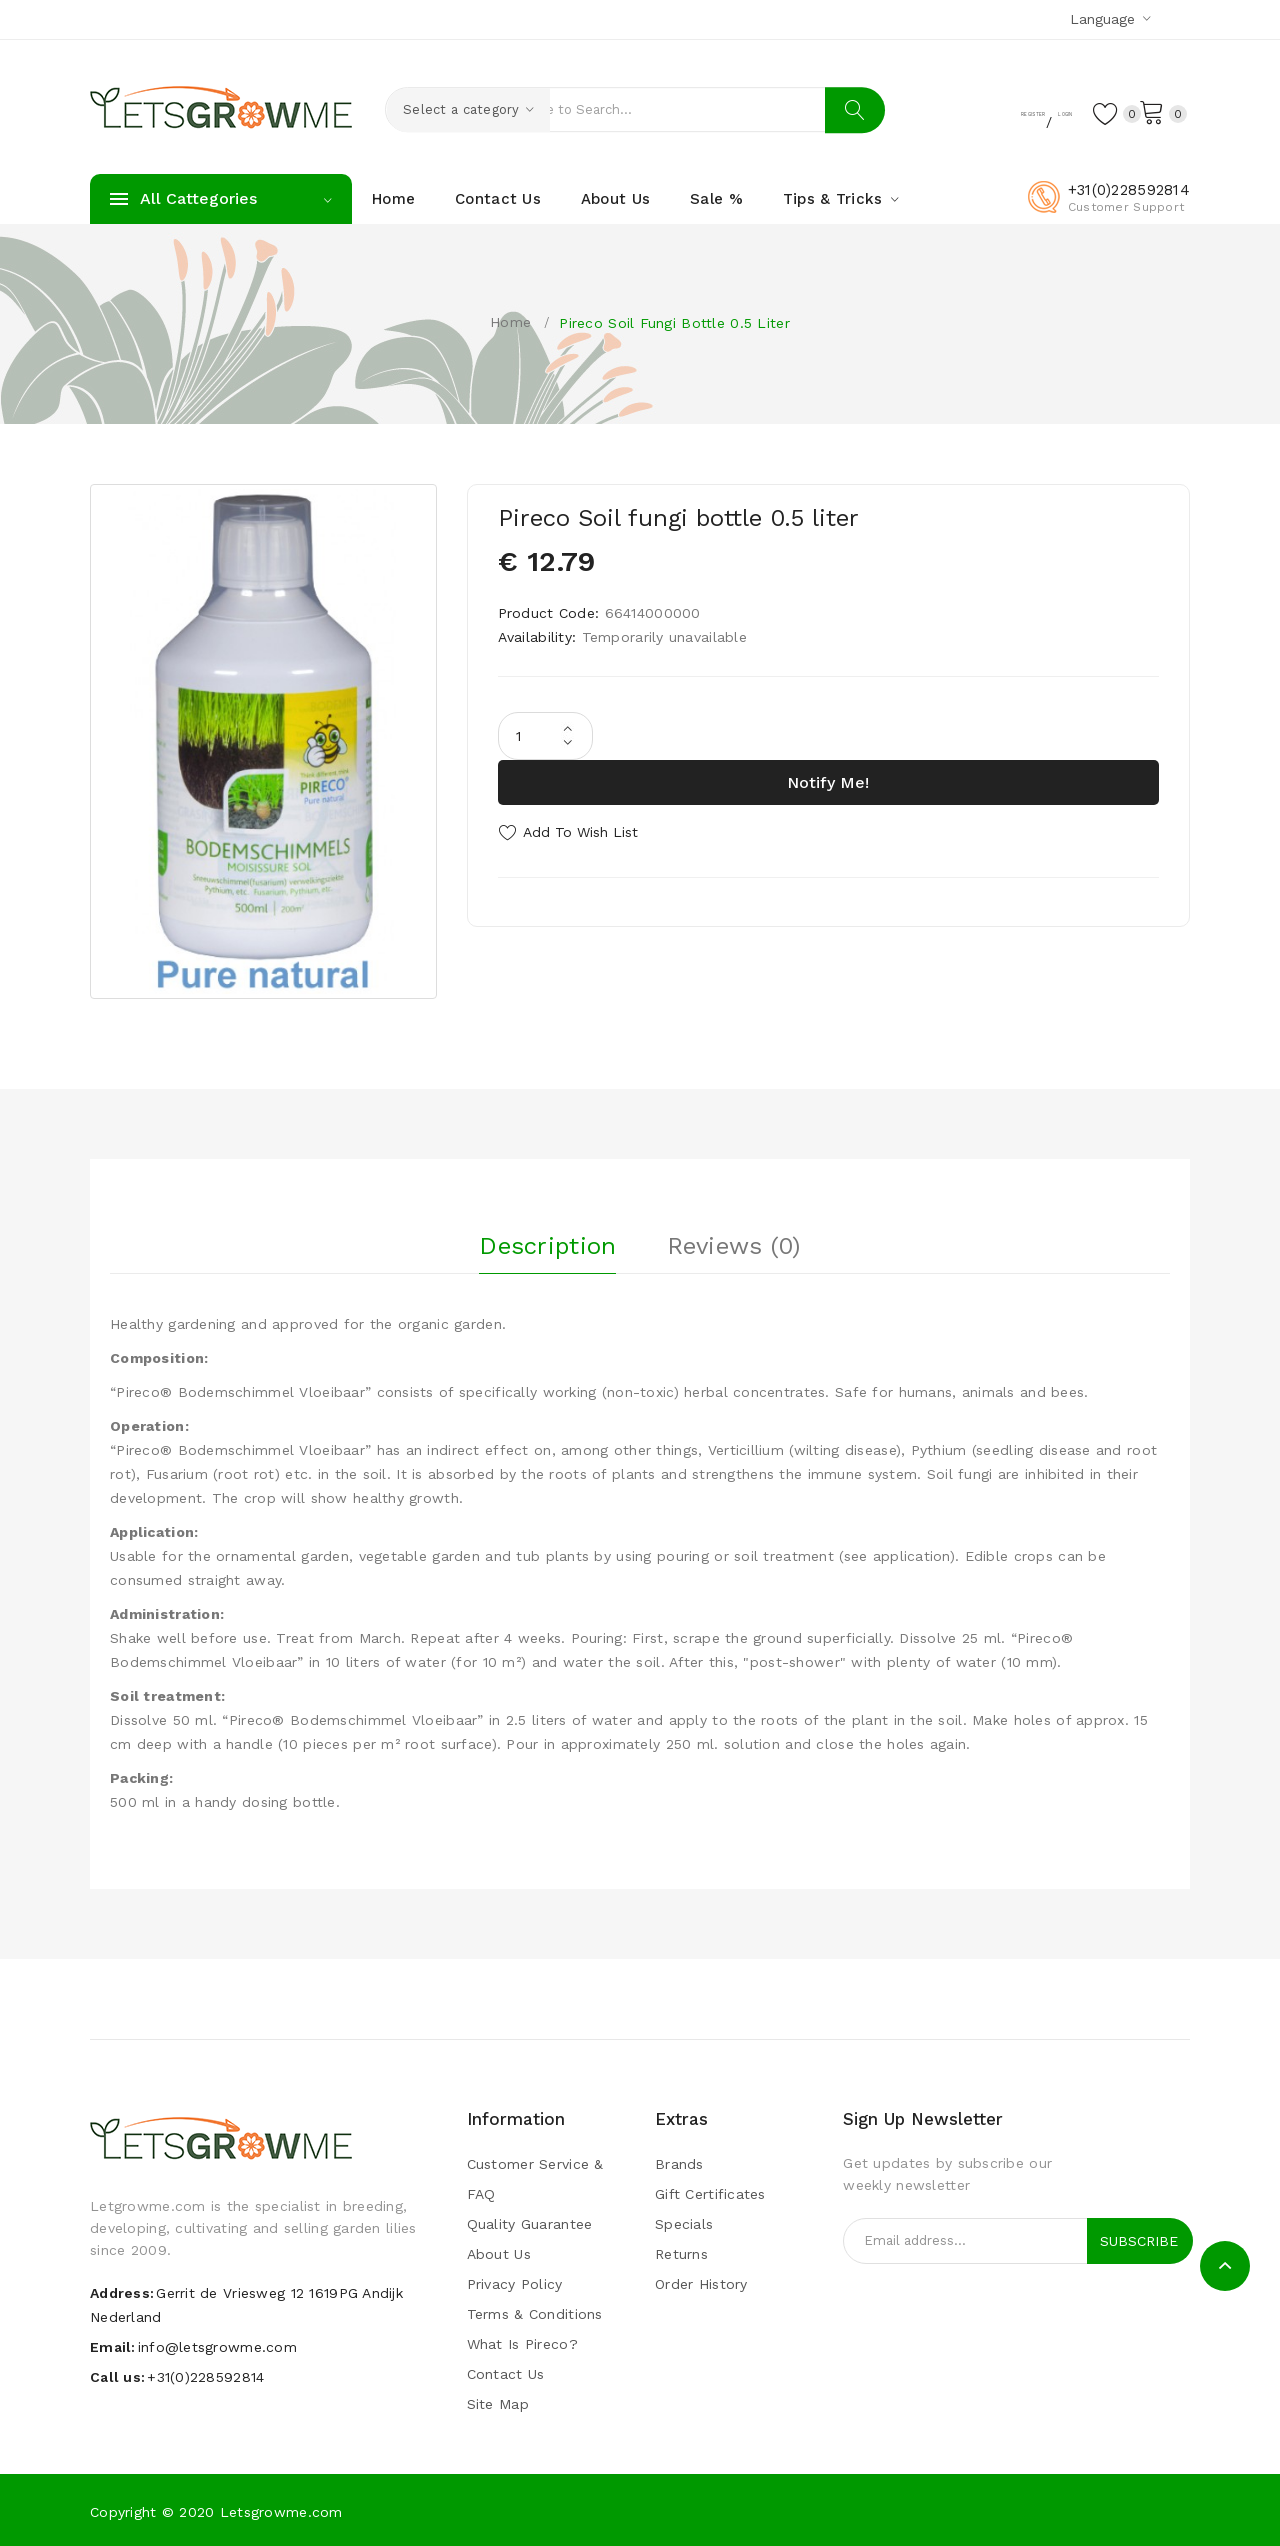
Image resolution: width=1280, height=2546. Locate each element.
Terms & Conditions (535, 2313)
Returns (681, 2253)
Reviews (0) (734, 1239)
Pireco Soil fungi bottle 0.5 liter (674, 323)
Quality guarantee (530, 2223)
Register (954, 111)
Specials (684, 2223)
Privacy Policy (515, 2283)
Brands (679, 2163)
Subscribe (1139, 2240)
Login (1030, 111)
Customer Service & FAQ (535, 2178)
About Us (499, 2253)
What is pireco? (522, 2343)
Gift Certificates (710, 2193)
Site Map (498, 2403)
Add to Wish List (580, 832)
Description (547, 1239)
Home (510, 322)
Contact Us (506, 2373)
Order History (701, 2283)
